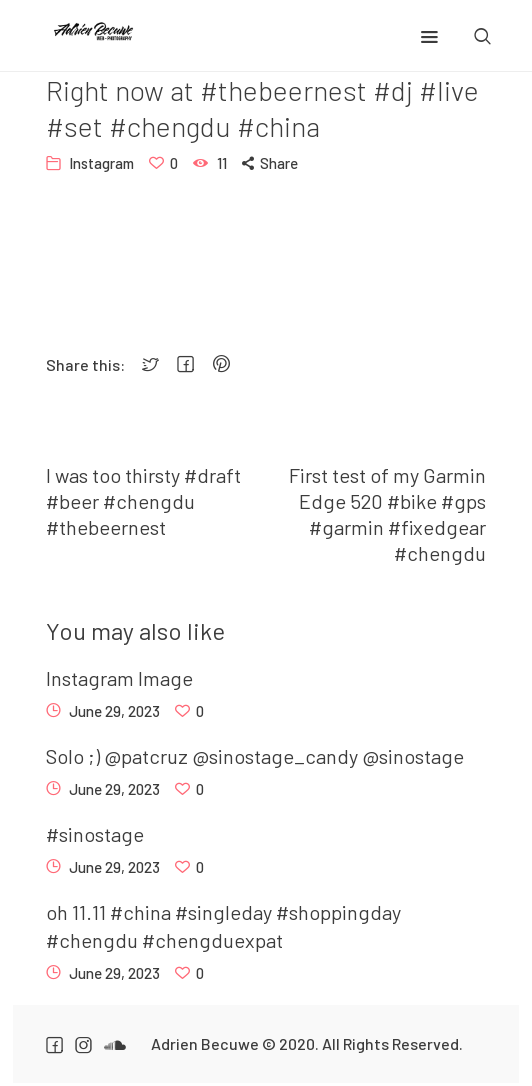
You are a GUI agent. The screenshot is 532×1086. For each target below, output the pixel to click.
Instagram (101, 163)
